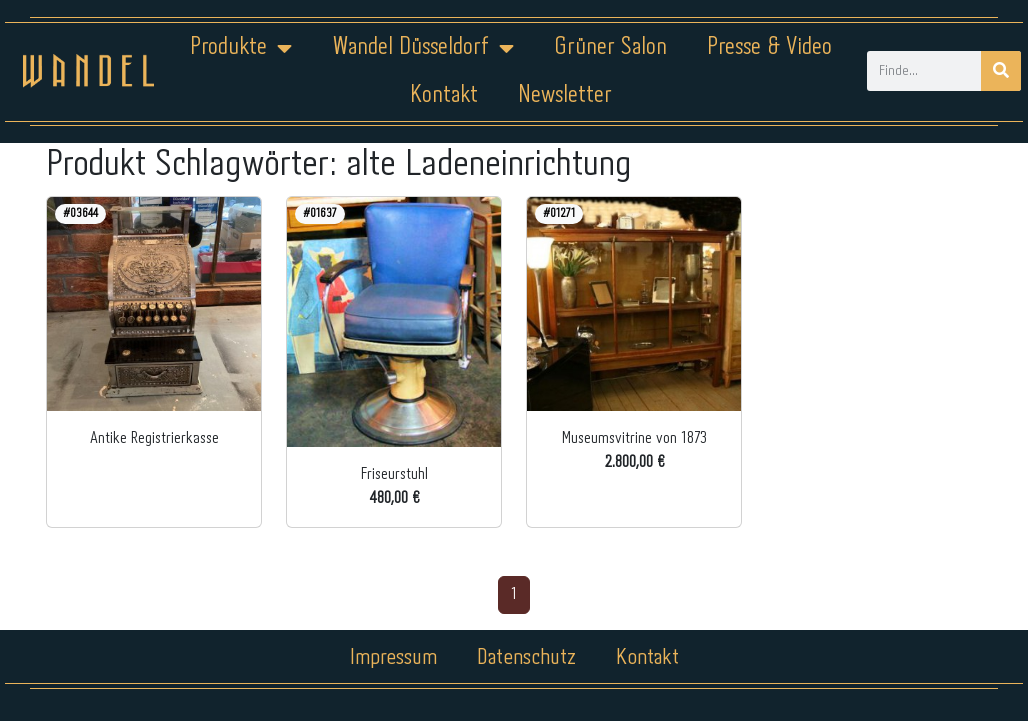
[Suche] (1001, 71)
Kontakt (444, 95)
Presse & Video (769, 47)
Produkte (241, 48)
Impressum (393, 658)
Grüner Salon (610, 47)
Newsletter (565, 95)
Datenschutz (526, 658)
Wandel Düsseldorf (423, 48)
